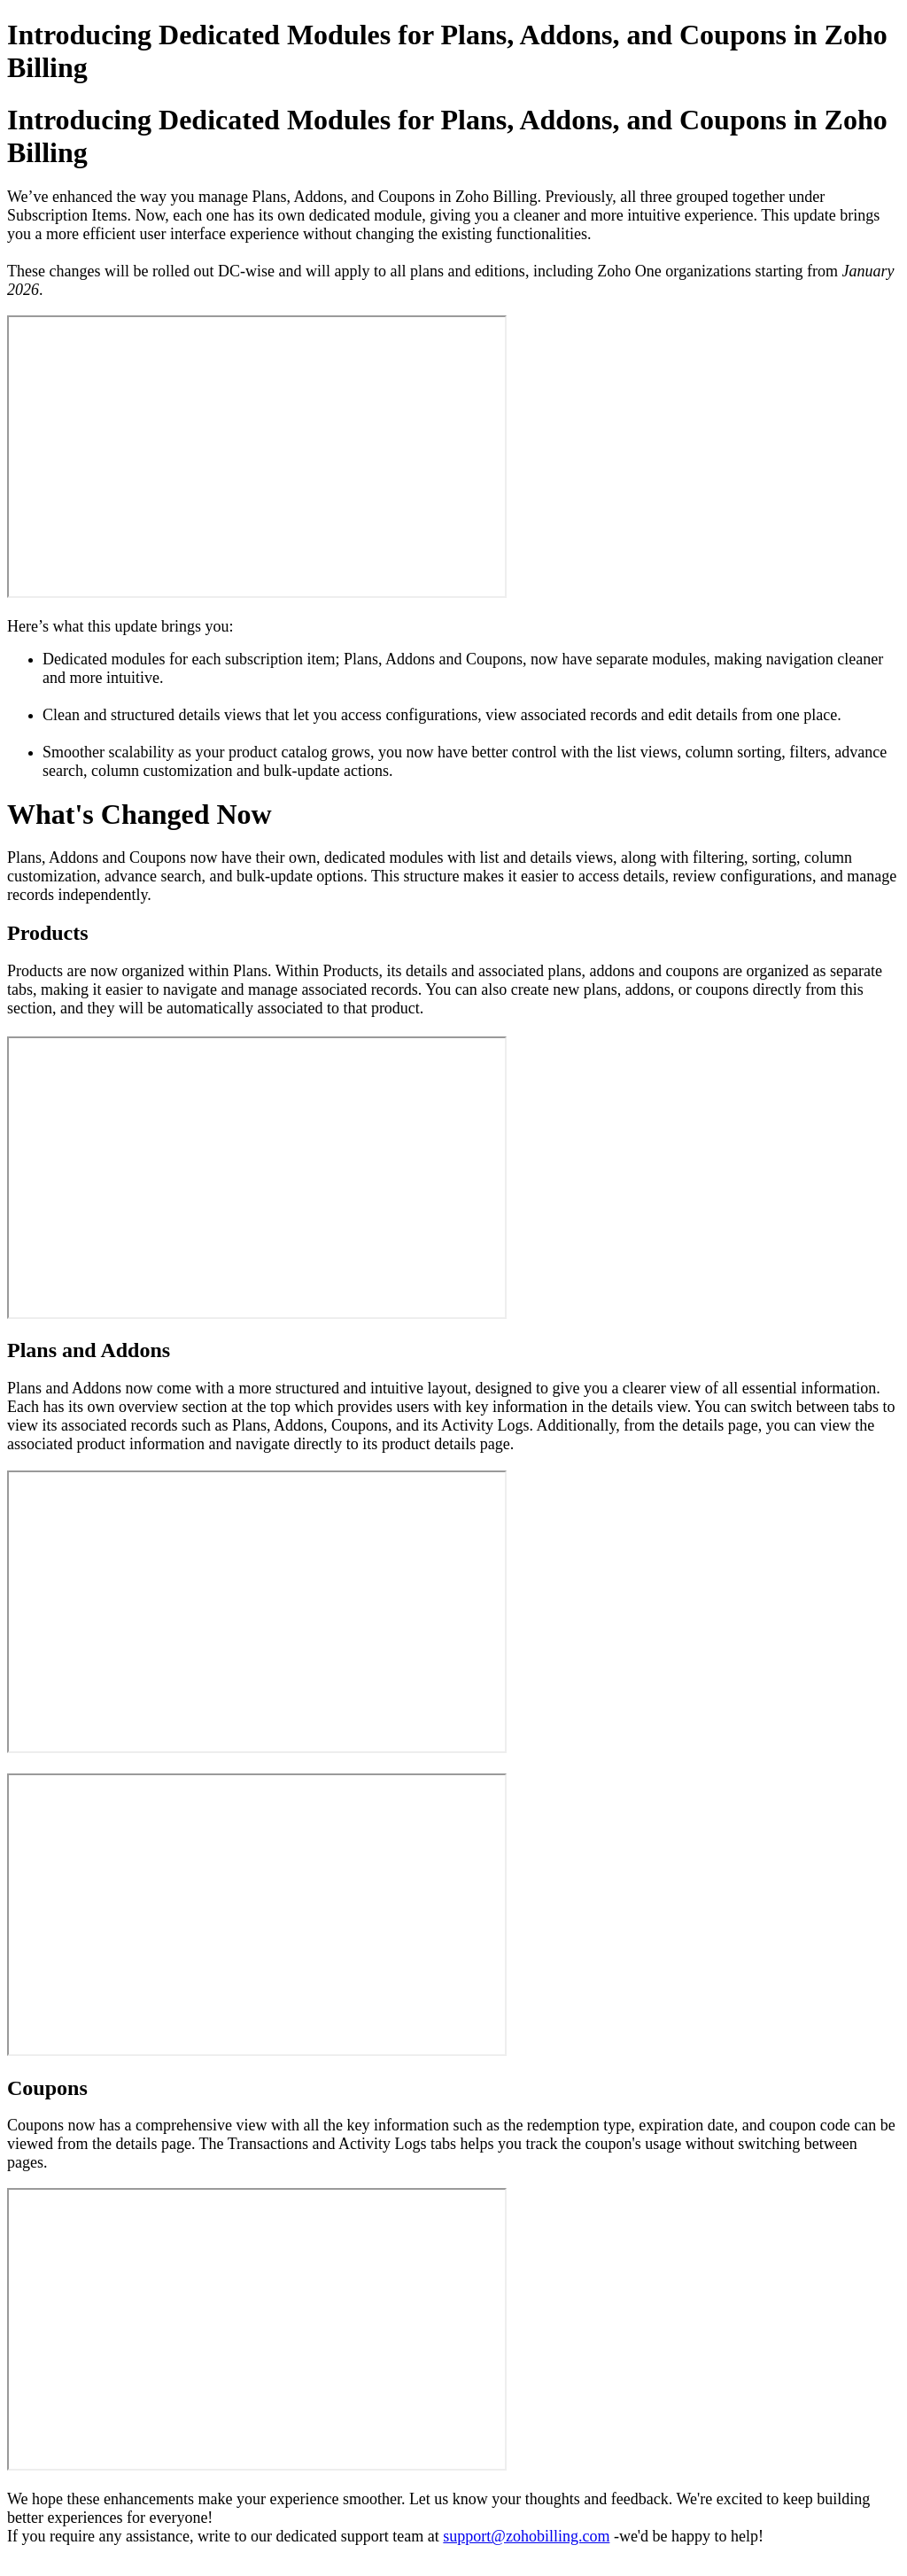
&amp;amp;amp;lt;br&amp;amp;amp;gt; (257, 456)
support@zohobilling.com (526, 2536)
